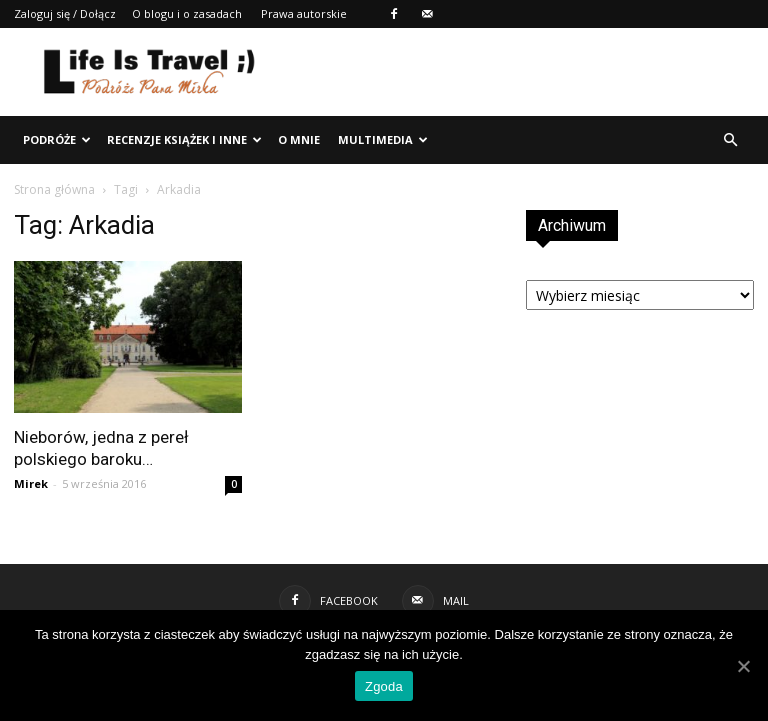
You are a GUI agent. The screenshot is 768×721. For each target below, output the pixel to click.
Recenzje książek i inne (184, 139)
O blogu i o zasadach (187, 13)
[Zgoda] (743, 666)
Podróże (57, 139)
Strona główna (54, 189)
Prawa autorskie (304, 13)
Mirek (31, 483)
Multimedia (383, 139)
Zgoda (384, 686)
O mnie (299, 139)
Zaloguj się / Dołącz (65, 13)
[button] (730, 140)
